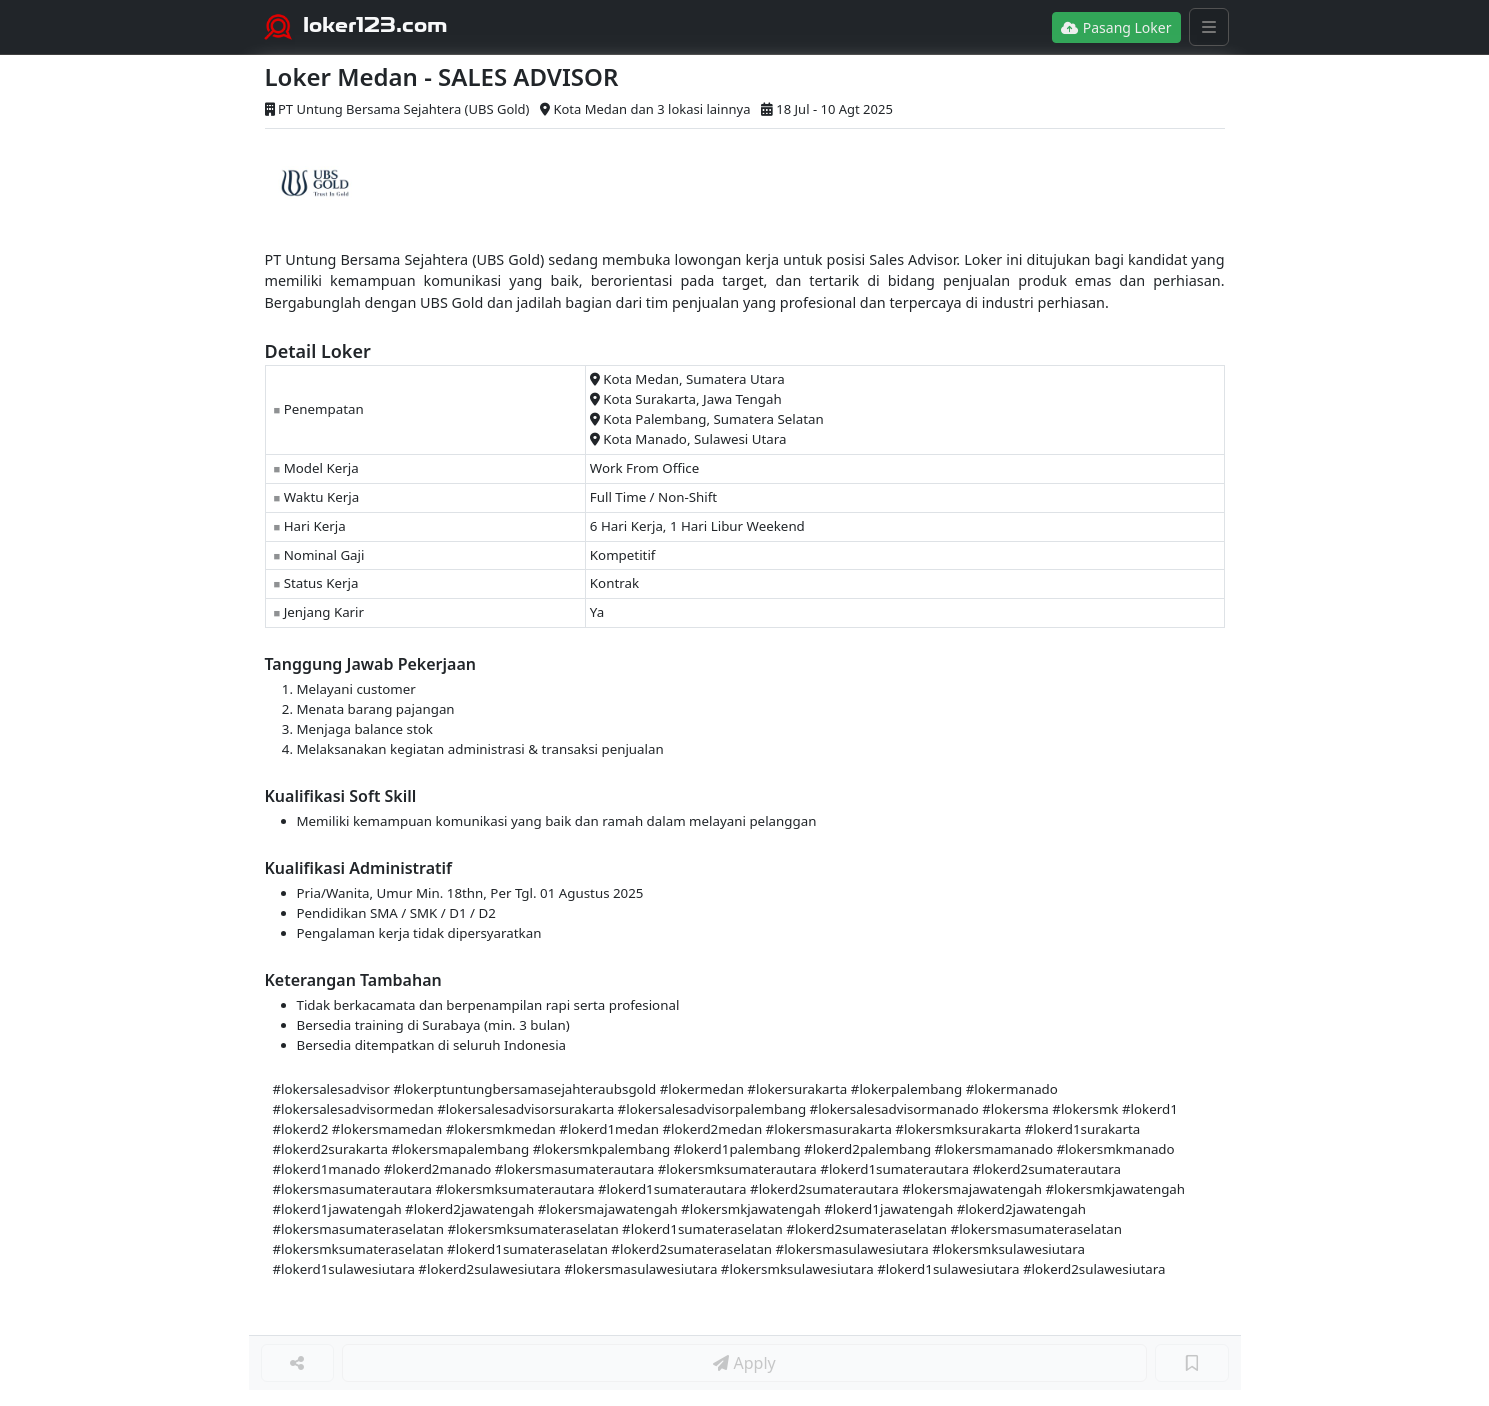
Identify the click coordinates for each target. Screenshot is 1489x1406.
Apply (744, 1363)
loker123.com (375, 25)
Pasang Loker (1116, 27)
